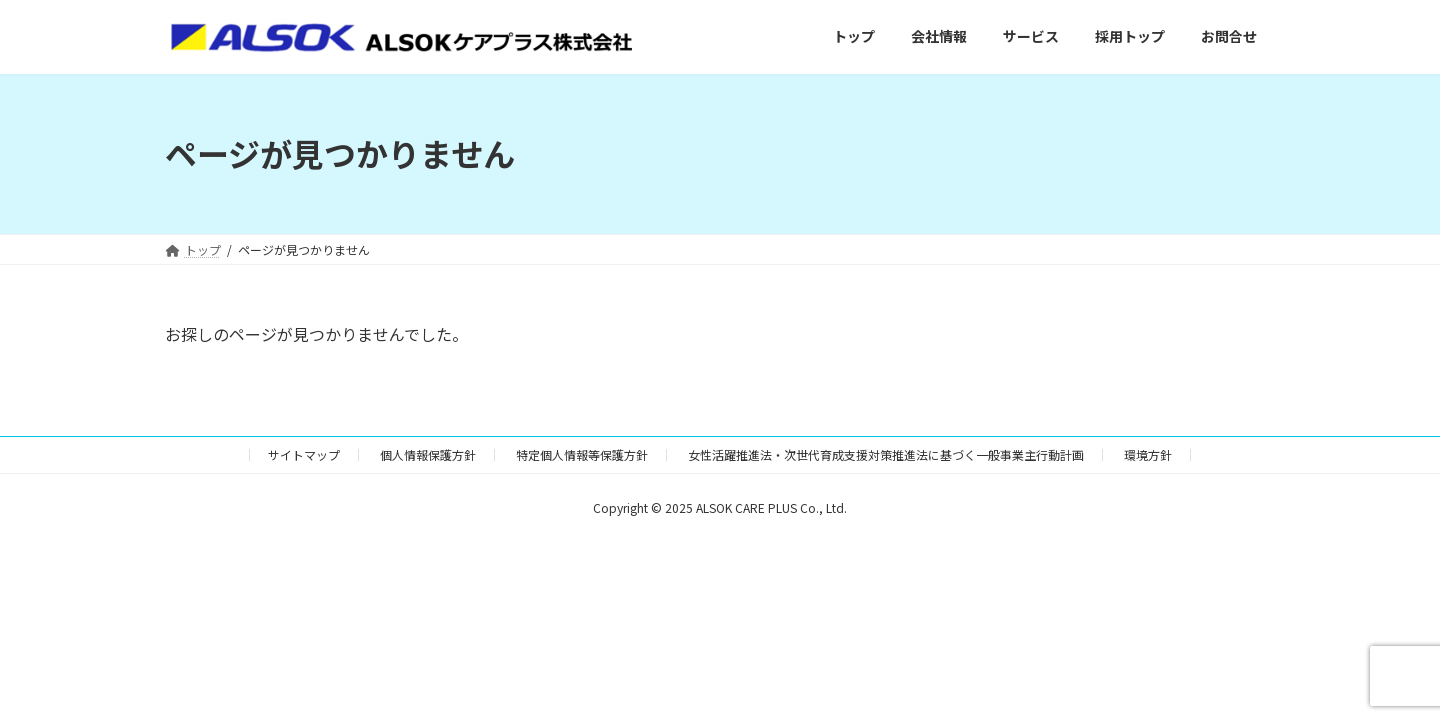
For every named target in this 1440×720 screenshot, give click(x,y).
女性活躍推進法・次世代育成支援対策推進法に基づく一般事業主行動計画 (886, 454)
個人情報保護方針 (428, 454)
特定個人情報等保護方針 (582, 454)
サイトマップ (304, 454)
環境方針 (1148, 454)
